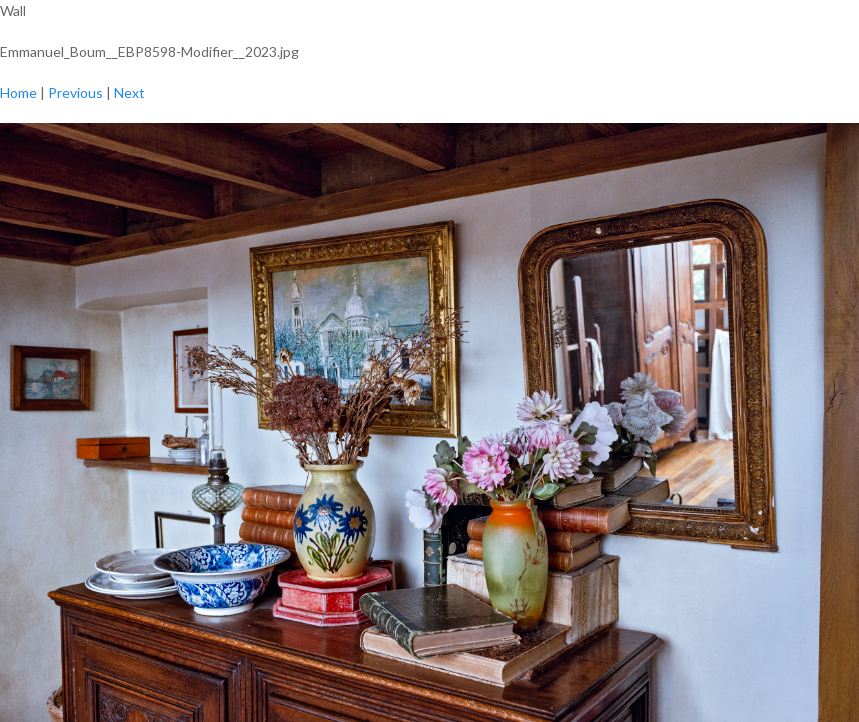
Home (18, 92)
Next (129, 92)
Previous (75, 92)
